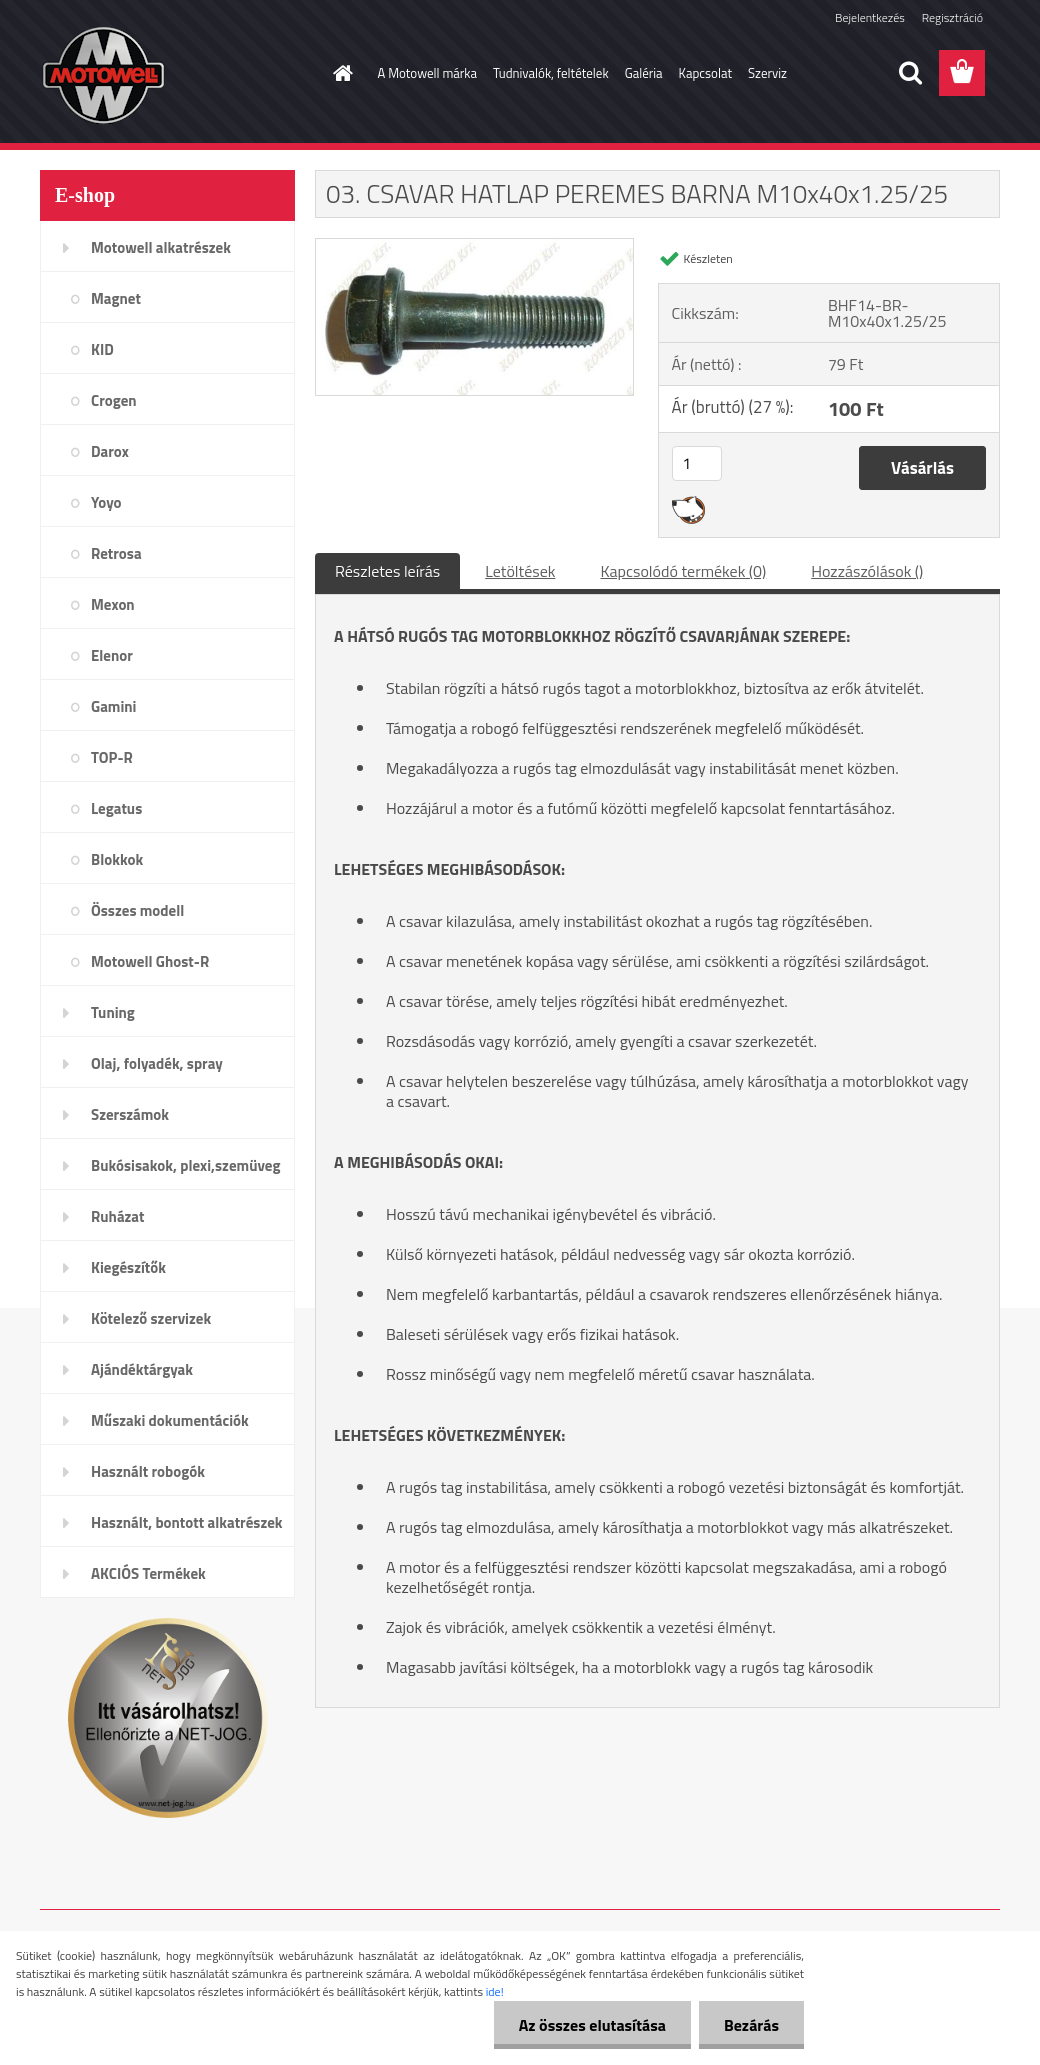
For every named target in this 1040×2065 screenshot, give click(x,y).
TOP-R (112, 757)
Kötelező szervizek (151, 1318)
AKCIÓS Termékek (148, 1573)
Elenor (112, 655)
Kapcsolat (705, 73)
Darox (110, 451)
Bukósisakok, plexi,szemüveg (185, 1165)
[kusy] (697, 463)
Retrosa (116, 553)
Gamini (113, 706)
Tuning (113, 1012)
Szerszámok (130, 1114)
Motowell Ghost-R (150, 961)
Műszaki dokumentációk (170, 1420)
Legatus (116, 808)
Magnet (116, 298)
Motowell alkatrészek (161, 247)
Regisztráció (952, 17)
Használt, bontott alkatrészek (187, 1522)
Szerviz (767, 73)
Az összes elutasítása (592, 2025)
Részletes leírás (387, 571)
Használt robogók (148, 1471)
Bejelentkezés (870, 17)
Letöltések (520, 571)
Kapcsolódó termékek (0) (683, 571)
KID (102, 349)
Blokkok (117, 859)
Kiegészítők (128, 1267)
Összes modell (137, 910)
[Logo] (177, 74)
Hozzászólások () (867, 571)
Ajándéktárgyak (142, 1369)
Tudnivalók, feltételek (551, 73)
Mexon (113, 604)
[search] (910, 73)
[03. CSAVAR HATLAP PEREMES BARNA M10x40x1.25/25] (474, 247)
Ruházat (118, 1216)
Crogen (114, 400)
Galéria (644, 73)
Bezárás (751, 2025)
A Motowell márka (428, 73)
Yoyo (106, 502)
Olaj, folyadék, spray (157, 1063)
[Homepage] (340, 73)
